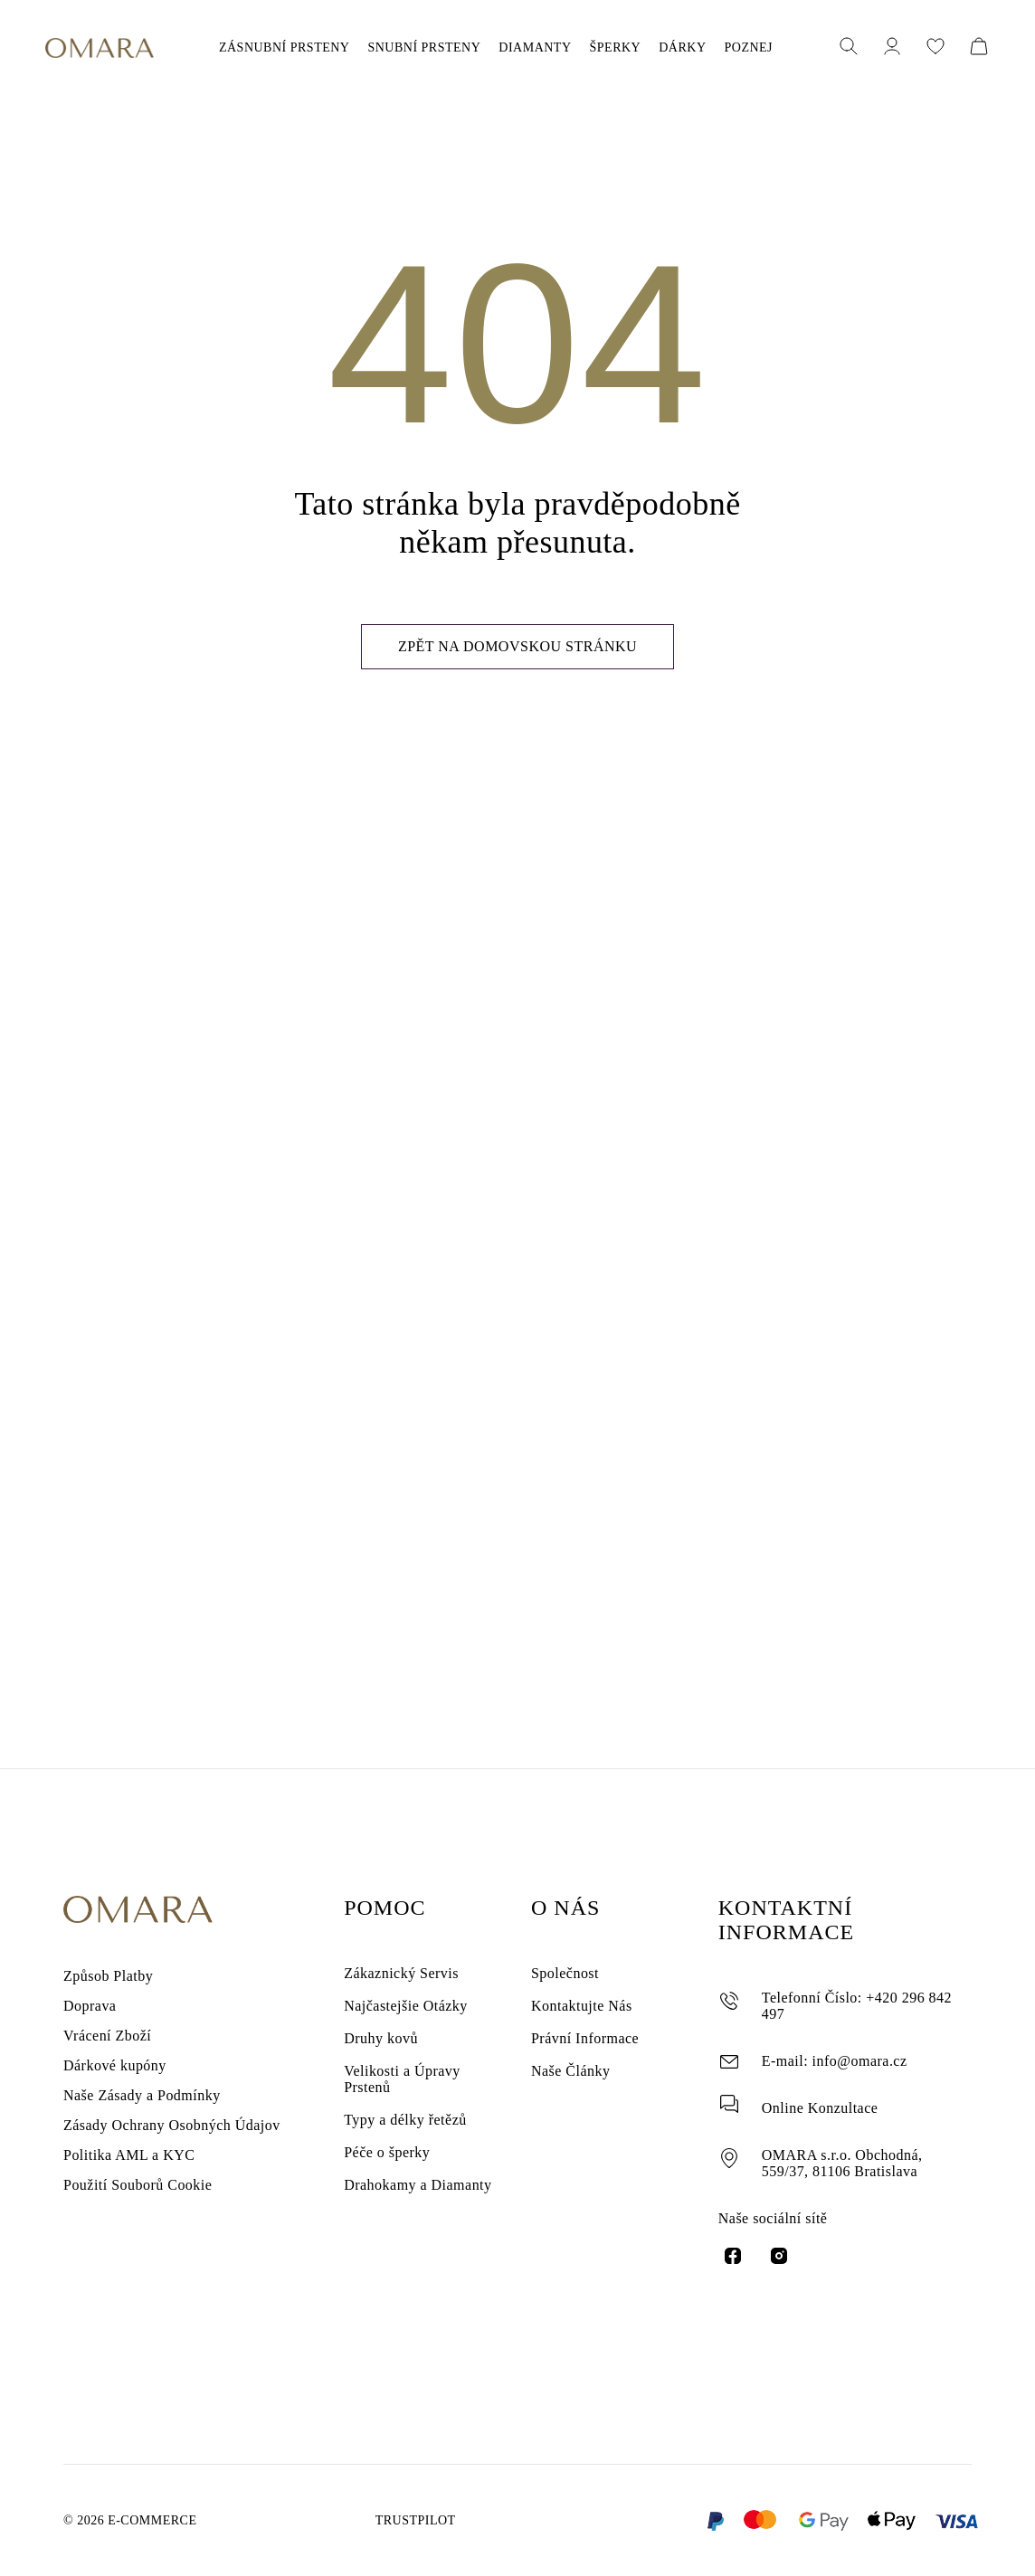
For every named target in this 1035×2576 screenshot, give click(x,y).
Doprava (90, 1996)
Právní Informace (583, 2041)
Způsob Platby (108, 1962)
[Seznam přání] (935, 48)
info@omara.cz (851, 2039)
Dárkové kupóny (116, 2065)
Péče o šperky (390, 2173)
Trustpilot (410, 2521)
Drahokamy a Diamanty (415, 2210)
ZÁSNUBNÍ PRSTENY (306, 48)
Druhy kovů (380, 2041)
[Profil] (892, 48)
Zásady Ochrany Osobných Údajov (173, 2134)
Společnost (567, 1966)
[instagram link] (778, 2254)
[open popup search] (848, 48)
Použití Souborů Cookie (141, 2202)
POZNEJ (722, 48)
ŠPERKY (605, 48)
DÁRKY (663, 48)
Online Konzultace (819, 2090)
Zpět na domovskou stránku (517, 668)
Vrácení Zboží (107, 2031)
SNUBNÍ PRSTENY (435, 48)
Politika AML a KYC (123, 2168)
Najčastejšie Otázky (405, 2004)
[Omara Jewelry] (99, 48)
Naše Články (570, 2078)
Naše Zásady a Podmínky (143, 2099)
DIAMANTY (535, 48)
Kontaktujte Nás (579, 2004)
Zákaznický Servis (399, 1966)
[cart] (979, 48)
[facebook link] (732, 2254)
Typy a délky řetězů (405, 2136)
